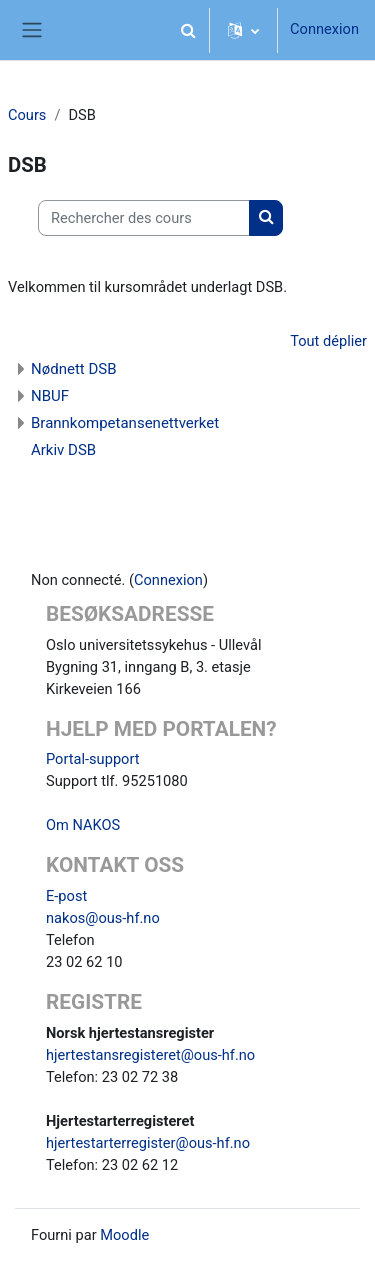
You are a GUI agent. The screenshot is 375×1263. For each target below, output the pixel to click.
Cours (27, 115)
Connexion (324, 29)
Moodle (124, 1235)
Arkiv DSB (63, 450)
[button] (188, 30)
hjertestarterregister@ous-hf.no (148, 1143)
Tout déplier (328, 341)
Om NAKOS (83, 825)
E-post (66, 896)
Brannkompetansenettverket (125, 423)
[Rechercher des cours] (144, 218)
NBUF (50, 396)
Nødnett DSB (74, 369)
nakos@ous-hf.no (103, 918)
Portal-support (93, 759)
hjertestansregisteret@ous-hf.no (150, 1055)
